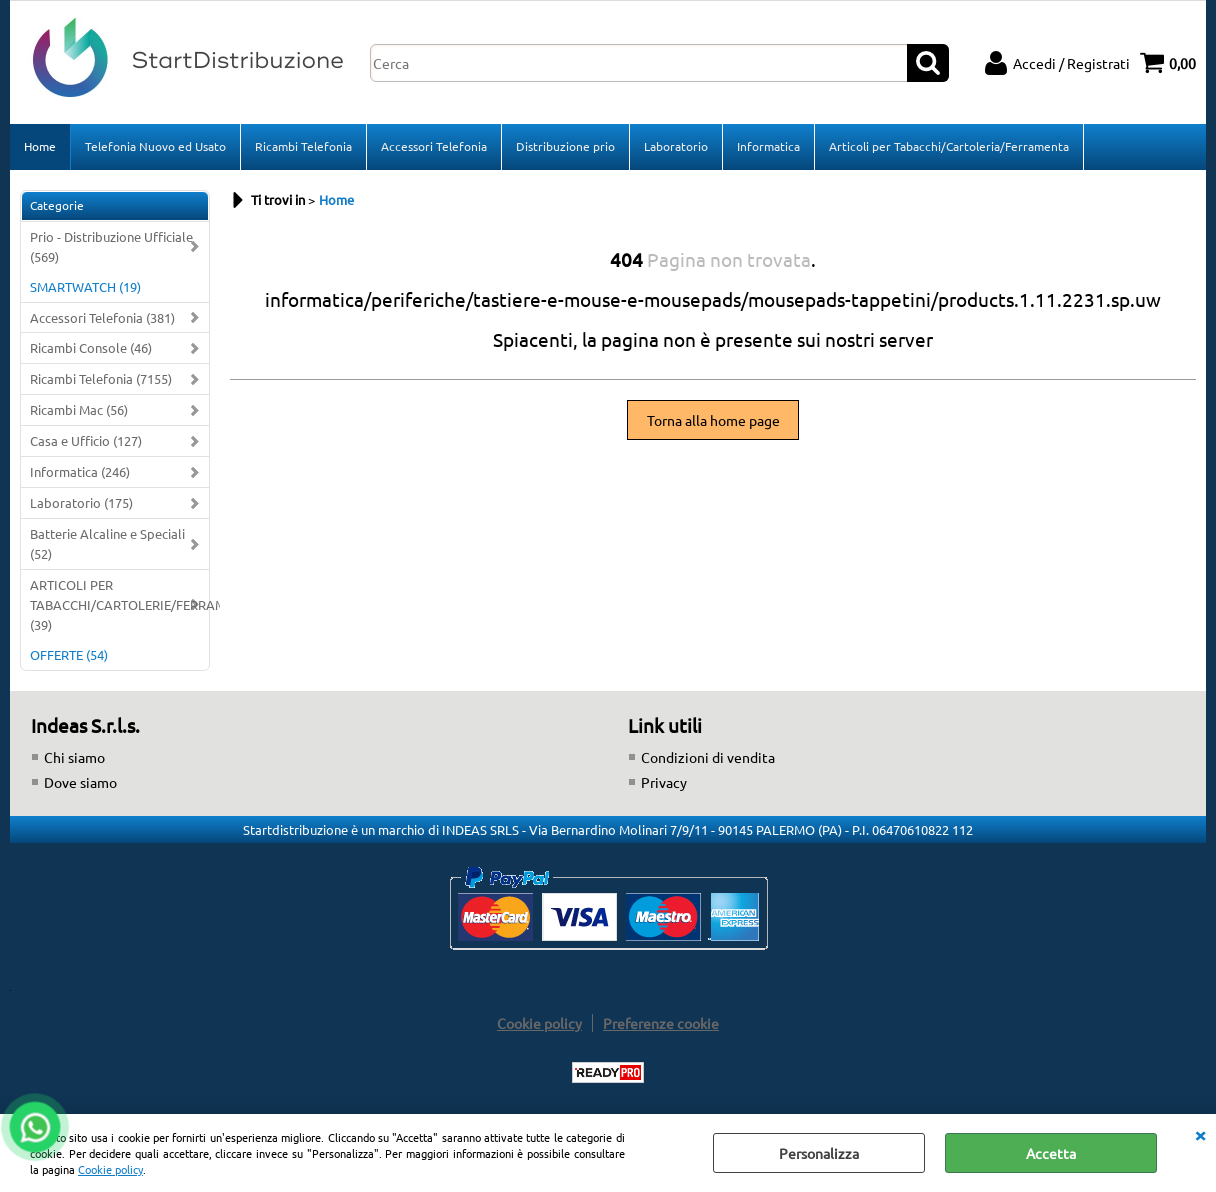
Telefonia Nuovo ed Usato (155, 146)
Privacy (664, 782)
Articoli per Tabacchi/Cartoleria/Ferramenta (949, 146)
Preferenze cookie (661, 1023)
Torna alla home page (713, 420)
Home (40, 146)
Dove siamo (80, 782)
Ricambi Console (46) (91, 347)
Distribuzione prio (565, 146)
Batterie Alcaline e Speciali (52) (107, 543)
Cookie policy (110, 1169)
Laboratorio (676, 146)
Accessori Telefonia (434, 146)
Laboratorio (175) (81, 502)
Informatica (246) (80, 471)
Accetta (1051, 1153)
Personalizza (819, 1153)
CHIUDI (1200, 1134)
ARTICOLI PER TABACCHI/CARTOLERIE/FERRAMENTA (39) (119, 604)
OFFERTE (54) (69, 654)
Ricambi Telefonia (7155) (101, 378)
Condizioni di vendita (708, 757)
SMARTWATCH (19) (85, 286)
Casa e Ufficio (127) (86, 440)
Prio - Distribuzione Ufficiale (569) (111, 246)
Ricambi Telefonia (303, 146)
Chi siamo (74, 757)
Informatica (768, 146)
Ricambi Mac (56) (79, 409)
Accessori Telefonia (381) (102, 317)
